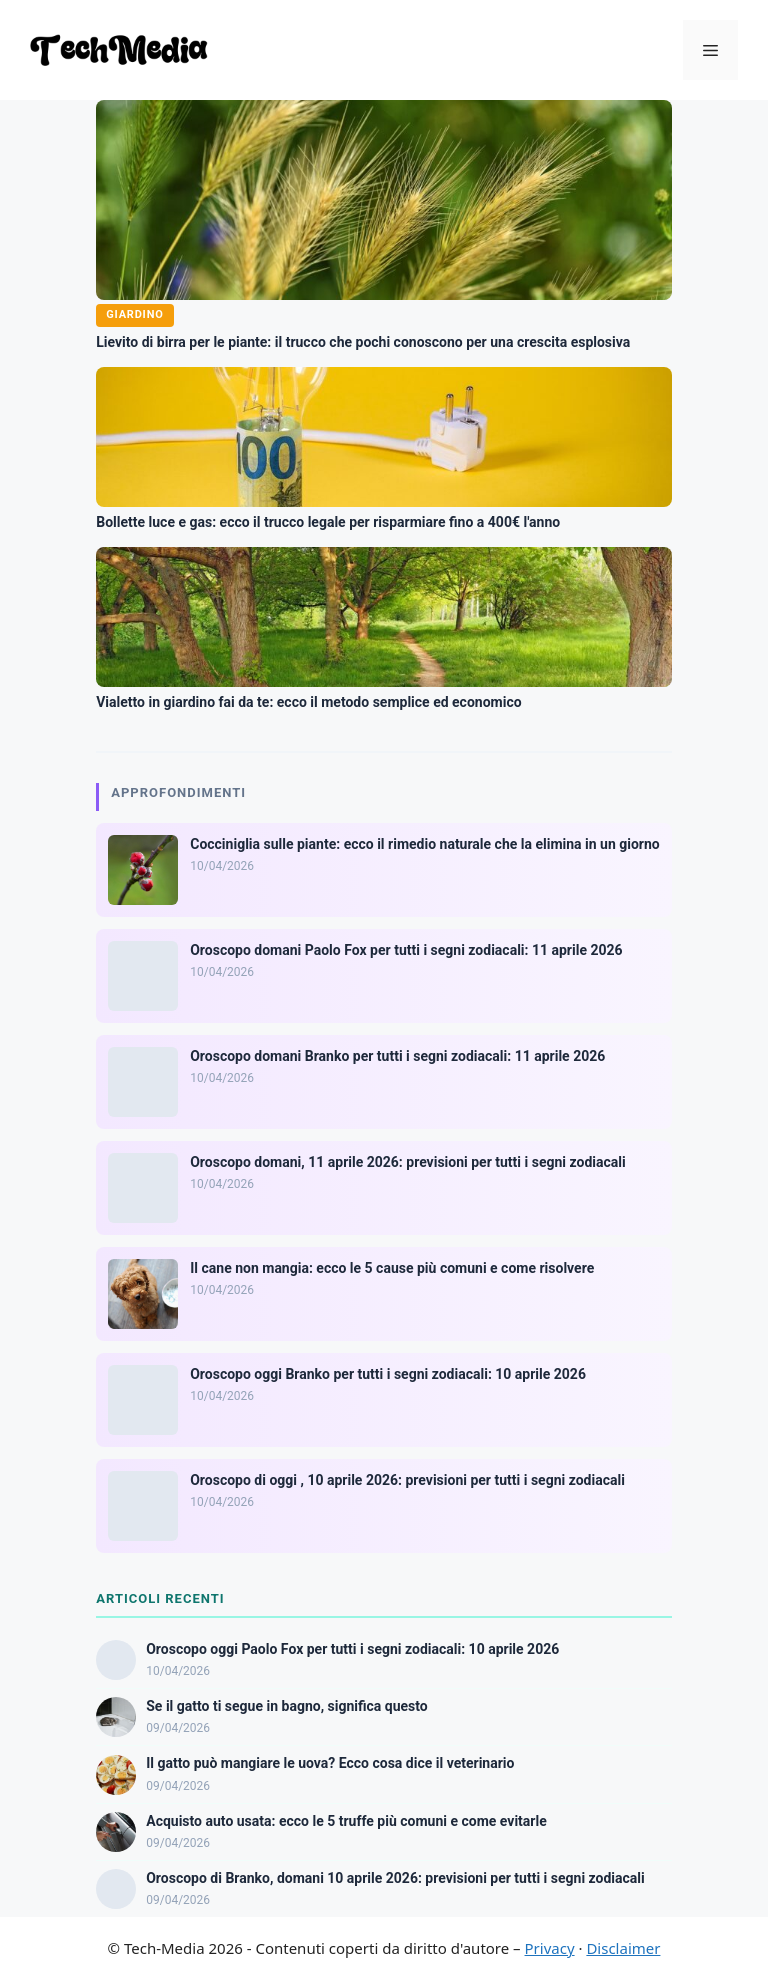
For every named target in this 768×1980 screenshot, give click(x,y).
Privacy (550, 1948)
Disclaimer (623, 1948)
